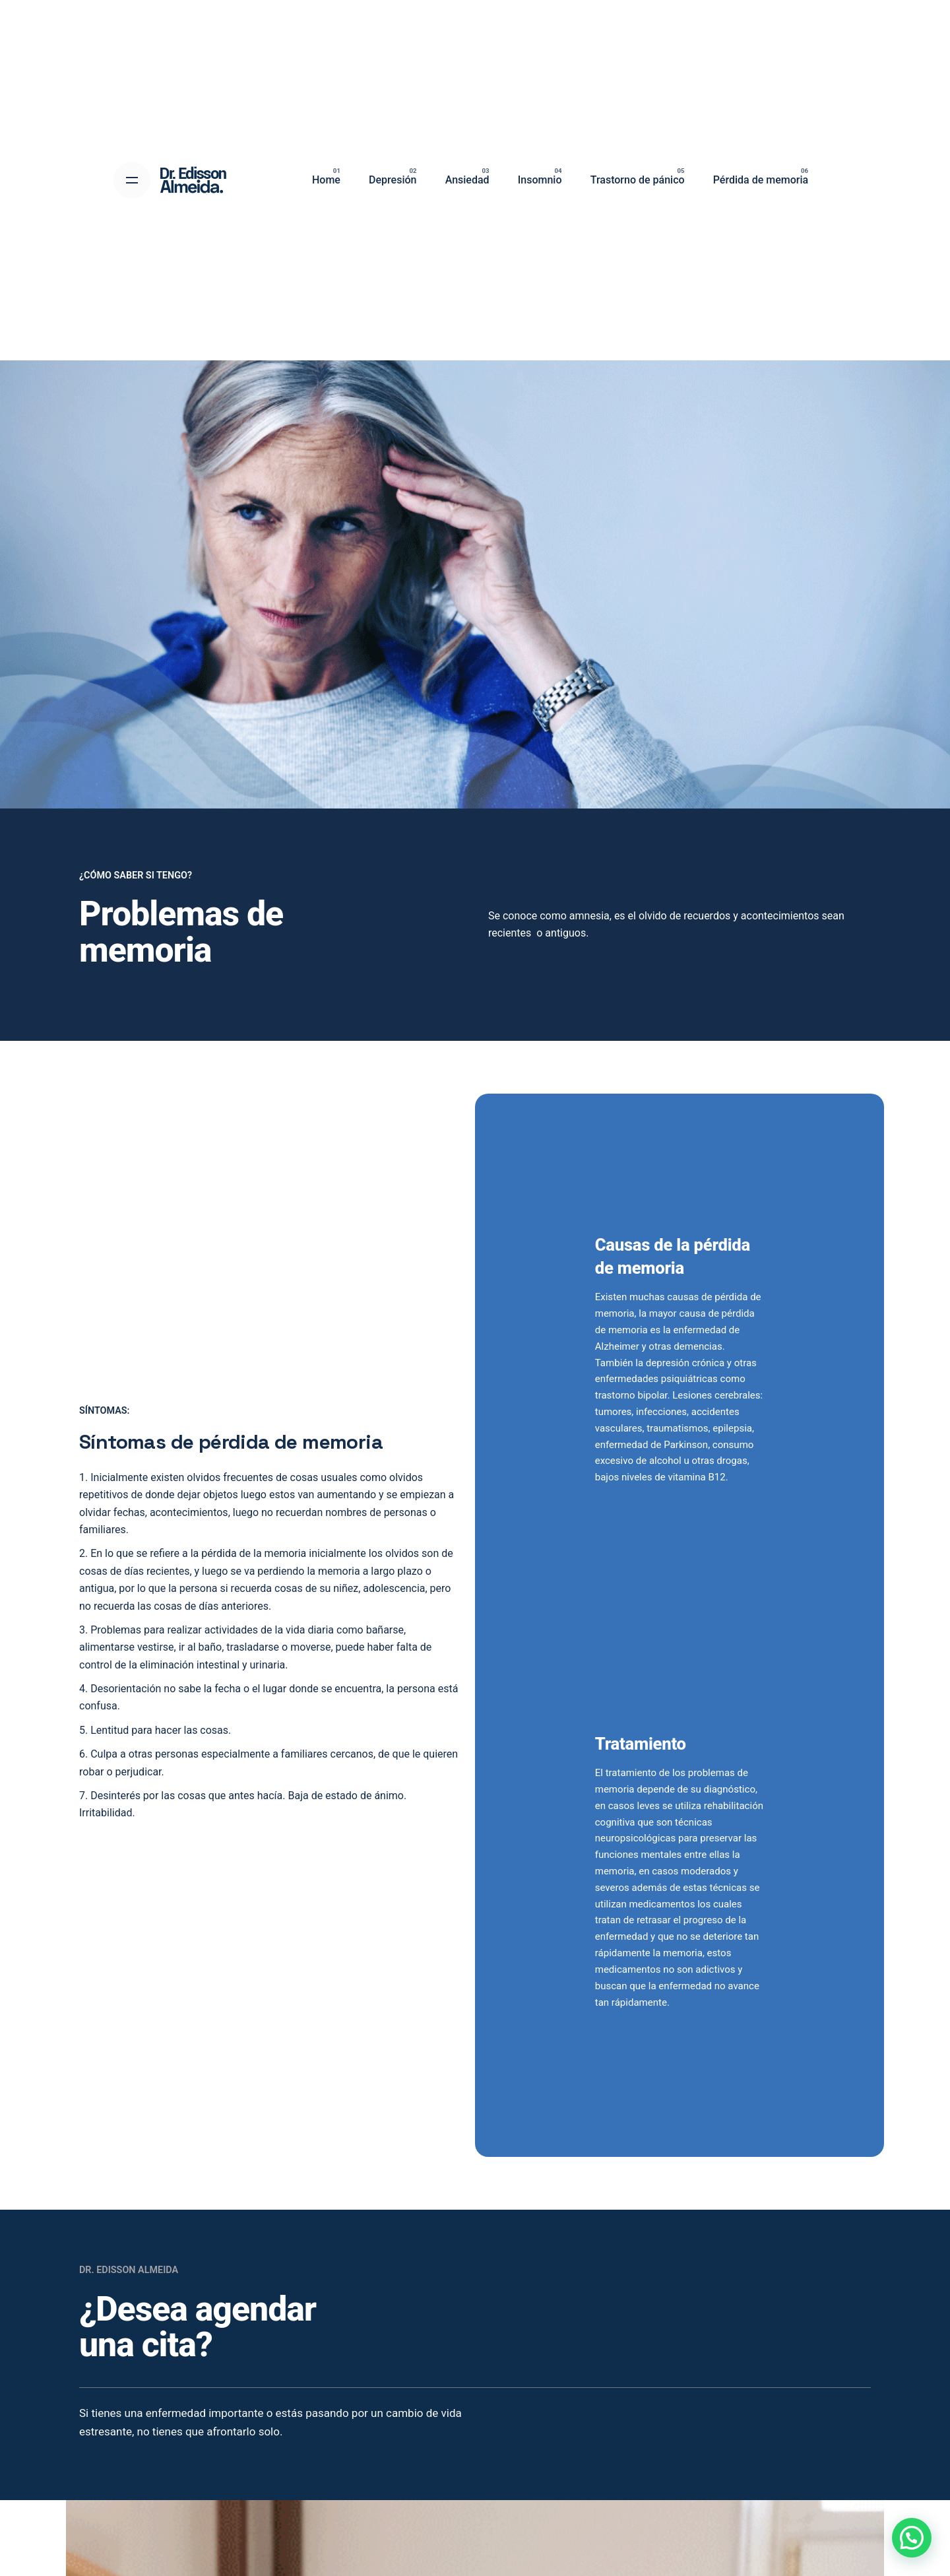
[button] (912, 2538)
